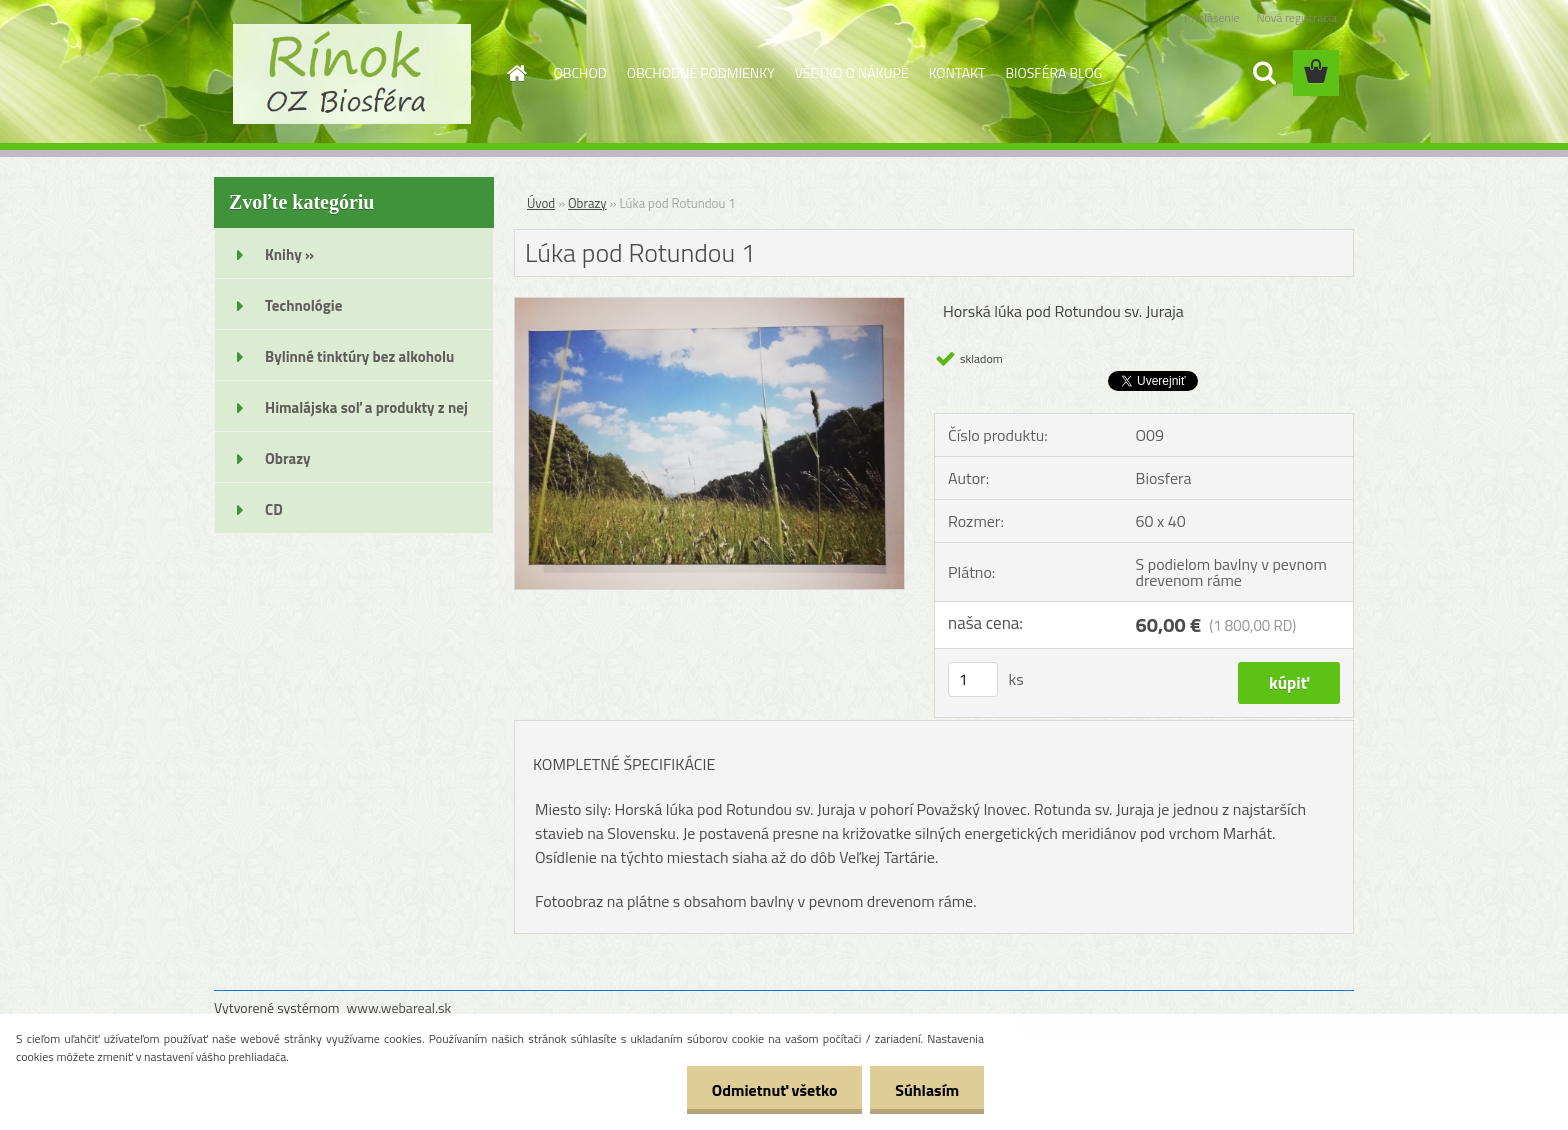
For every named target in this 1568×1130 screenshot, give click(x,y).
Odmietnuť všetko (774, 1090)
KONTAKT (957, 72)
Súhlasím (927, 1090)
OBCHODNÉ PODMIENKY (701, 72)
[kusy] (973, 679)
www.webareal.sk (399, 1007)
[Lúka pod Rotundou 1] (709, 306)
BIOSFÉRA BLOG (1053, 72)
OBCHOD (580, 72)
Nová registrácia (1296, 17)
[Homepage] (516, 73)
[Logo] (351, 74)
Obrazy (587, 203)
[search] (1264, 73)
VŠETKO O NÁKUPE (852, 72)
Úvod (541, 203)
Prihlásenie (1211, 17)
